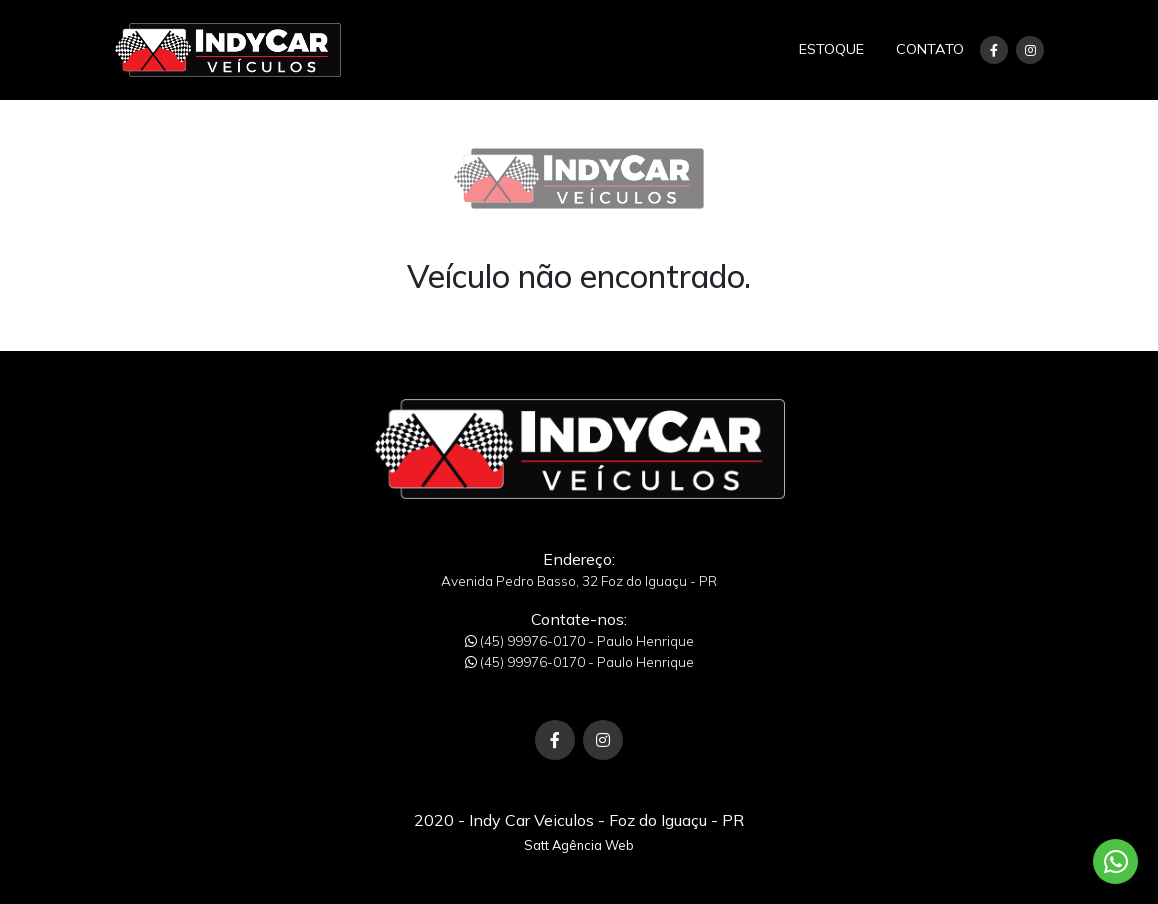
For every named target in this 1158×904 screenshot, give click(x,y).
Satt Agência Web (579, 845)
